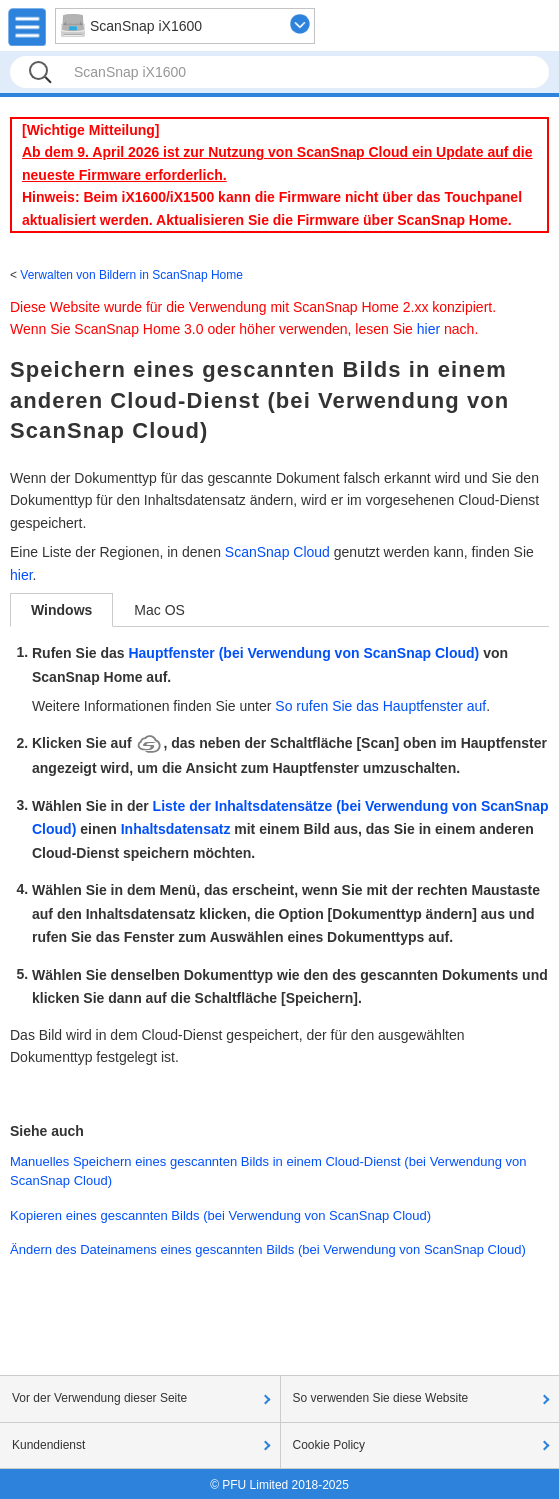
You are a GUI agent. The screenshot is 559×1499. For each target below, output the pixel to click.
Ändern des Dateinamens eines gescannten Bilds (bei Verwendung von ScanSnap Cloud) (268, 1249)
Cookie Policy (329, 1445)
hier (428, 329)
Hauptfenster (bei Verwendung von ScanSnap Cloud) (303, 653)
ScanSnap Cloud (277, 552)
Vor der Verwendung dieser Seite (99, 1398)
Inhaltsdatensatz (176, 829)
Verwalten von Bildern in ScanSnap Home (131, 275)
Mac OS (159, 610)
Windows (61, 610)
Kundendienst (48, 1445)
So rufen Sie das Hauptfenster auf (380, 706)
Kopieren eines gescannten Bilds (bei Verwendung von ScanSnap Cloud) (220, 1215)
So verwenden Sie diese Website (381, 1398)
